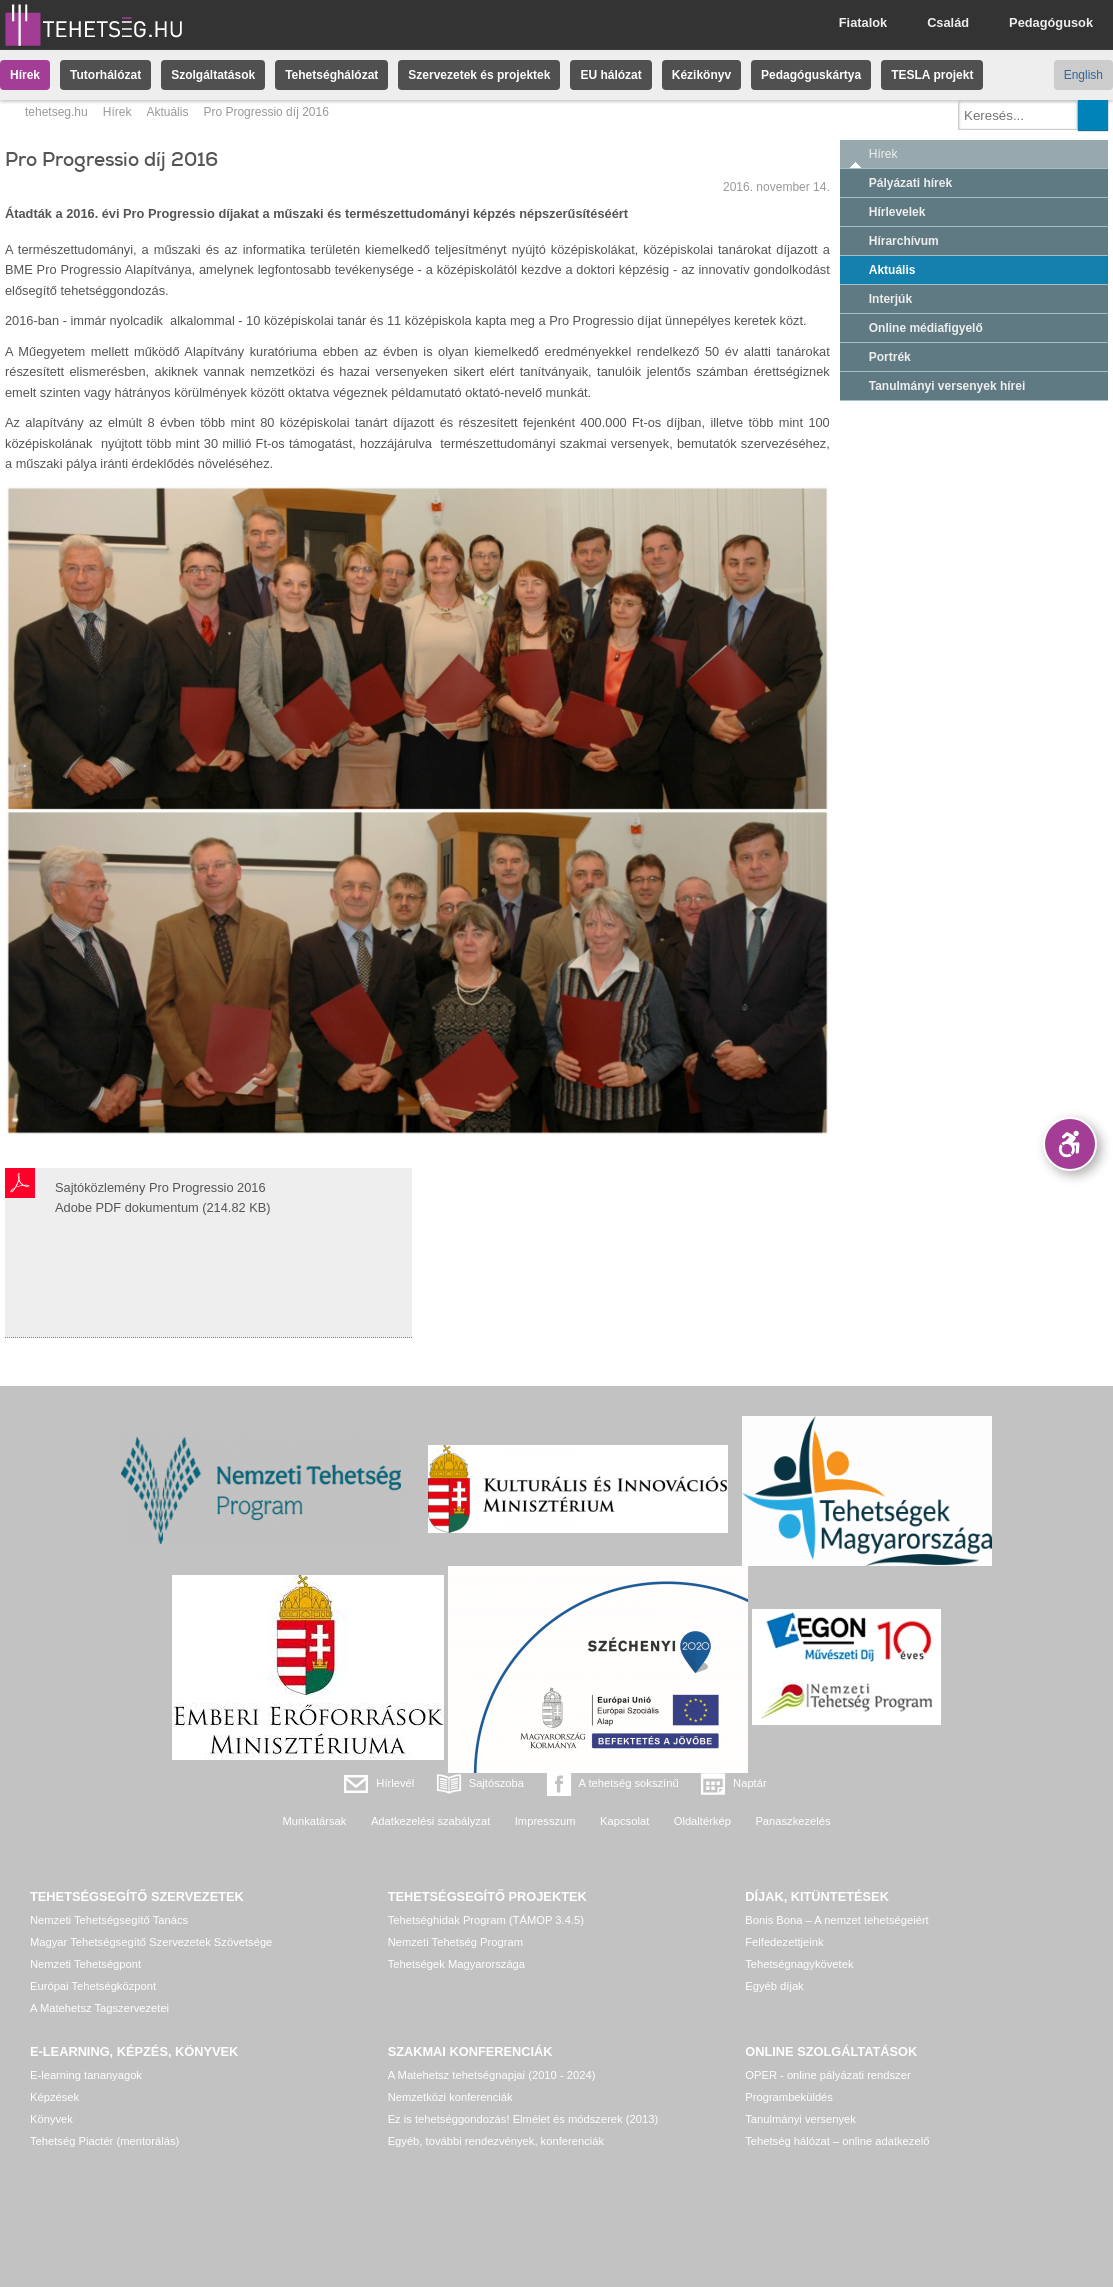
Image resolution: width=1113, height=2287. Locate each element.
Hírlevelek (897, 212)
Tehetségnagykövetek (799, 1964)
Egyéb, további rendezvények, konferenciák (496, 2141)
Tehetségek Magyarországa (456, 1964)
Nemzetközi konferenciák (450, 2097)
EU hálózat (610, 75)
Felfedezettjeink (784, 1942)
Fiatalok (863, 22)
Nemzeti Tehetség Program (455, 1942)
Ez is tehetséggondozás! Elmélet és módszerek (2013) (523, 2119)
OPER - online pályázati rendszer (827, 2075)
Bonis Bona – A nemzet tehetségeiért (836, 1920)
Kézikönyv (701, 75)
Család (948, 22)
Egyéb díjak (774, 1986)
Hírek (25, 75)
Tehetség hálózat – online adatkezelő (837, 2141)
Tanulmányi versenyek (800, 2119)
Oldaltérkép (702, 1821)
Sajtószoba (496, 1783)
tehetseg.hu (56, 112)
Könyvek (51, 2119)
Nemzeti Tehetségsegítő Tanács (109, 1920)
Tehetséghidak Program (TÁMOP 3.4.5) (486, 1920)
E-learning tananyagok (86, 2075)
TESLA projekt (932, 75)
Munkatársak (314, 1821)
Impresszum (545, 1821)
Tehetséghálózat (331, 75)
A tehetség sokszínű (629, 1783)
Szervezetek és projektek (479, 75)
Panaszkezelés (792, 1821)
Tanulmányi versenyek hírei (947, 386)
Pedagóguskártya (811, 75)
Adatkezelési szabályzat (430, 1821)
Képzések (54, 2097)
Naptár (750, 1783)
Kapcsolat (624, 1821)
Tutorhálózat (105, 75)
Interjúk (890, 299)
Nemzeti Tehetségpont (85, 1964)
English (1083, 75)
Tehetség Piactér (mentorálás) (104, 2141)
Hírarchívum (904, 241)
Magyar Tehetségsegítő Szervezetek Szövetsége (151, 1942)
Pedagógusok (1051, 22)
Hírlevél (395, 1783)
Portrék (890, 357)
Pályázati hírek (910, 183)
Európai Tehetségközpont (93, 1986)
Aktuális (167, 112)
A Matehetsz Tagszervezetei (99, 2008)
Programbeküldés (789, 2097)
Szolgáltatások (213, 75)
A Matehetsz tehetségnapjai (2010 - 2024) (492, 2075)
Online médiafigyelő (926, 328)
